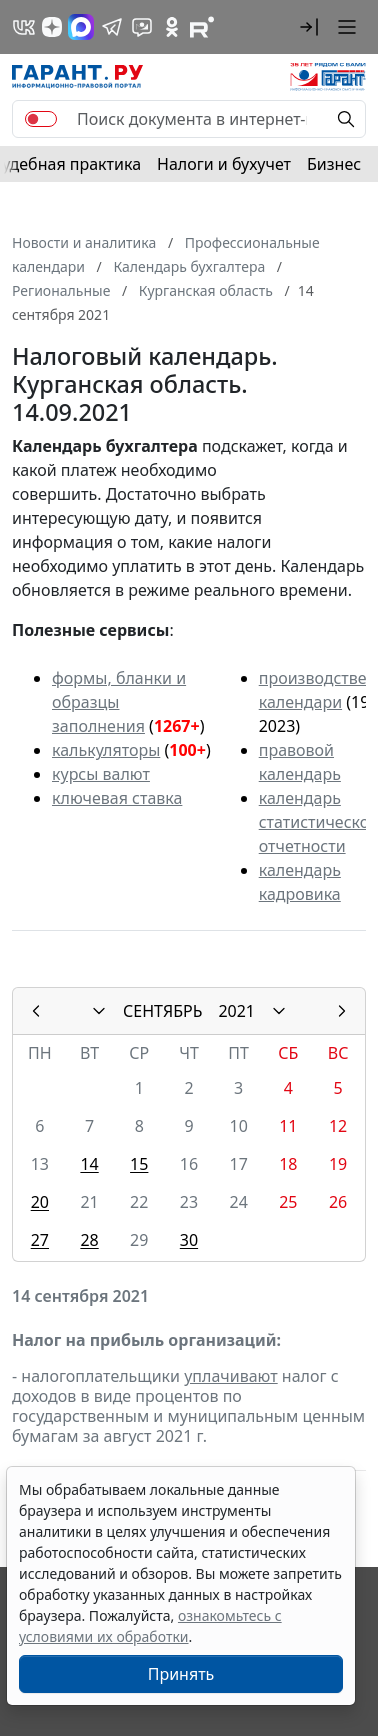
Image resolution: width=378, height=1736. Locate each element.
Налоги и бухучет (224, 164)
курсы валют (101, 774)
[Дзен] (52, 27)
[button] (309, 27)
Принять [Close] (181, 1674)
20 (40, 1202)
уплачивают (230, 1376)
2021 (236, 1011)
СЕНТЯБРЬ (162, 1011)
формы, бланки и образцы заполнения (119, 702)
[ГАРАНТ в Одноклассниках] (172, 27)
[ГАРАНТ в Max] (81, 27)
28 (89, 1240)
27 (40, 1240)
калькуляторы (106, 750)
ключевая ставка (117, 798)
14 (89, 1164)
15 (139, 1164)
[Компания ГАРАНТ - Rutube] (202, 27)
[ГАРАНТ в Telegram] (112, 27)
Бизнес (334, 164)
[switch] (41, 119)
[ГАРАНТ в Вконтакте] (24, 27)
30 (189, 1240)
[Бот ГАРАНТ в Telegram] (142, 27)
